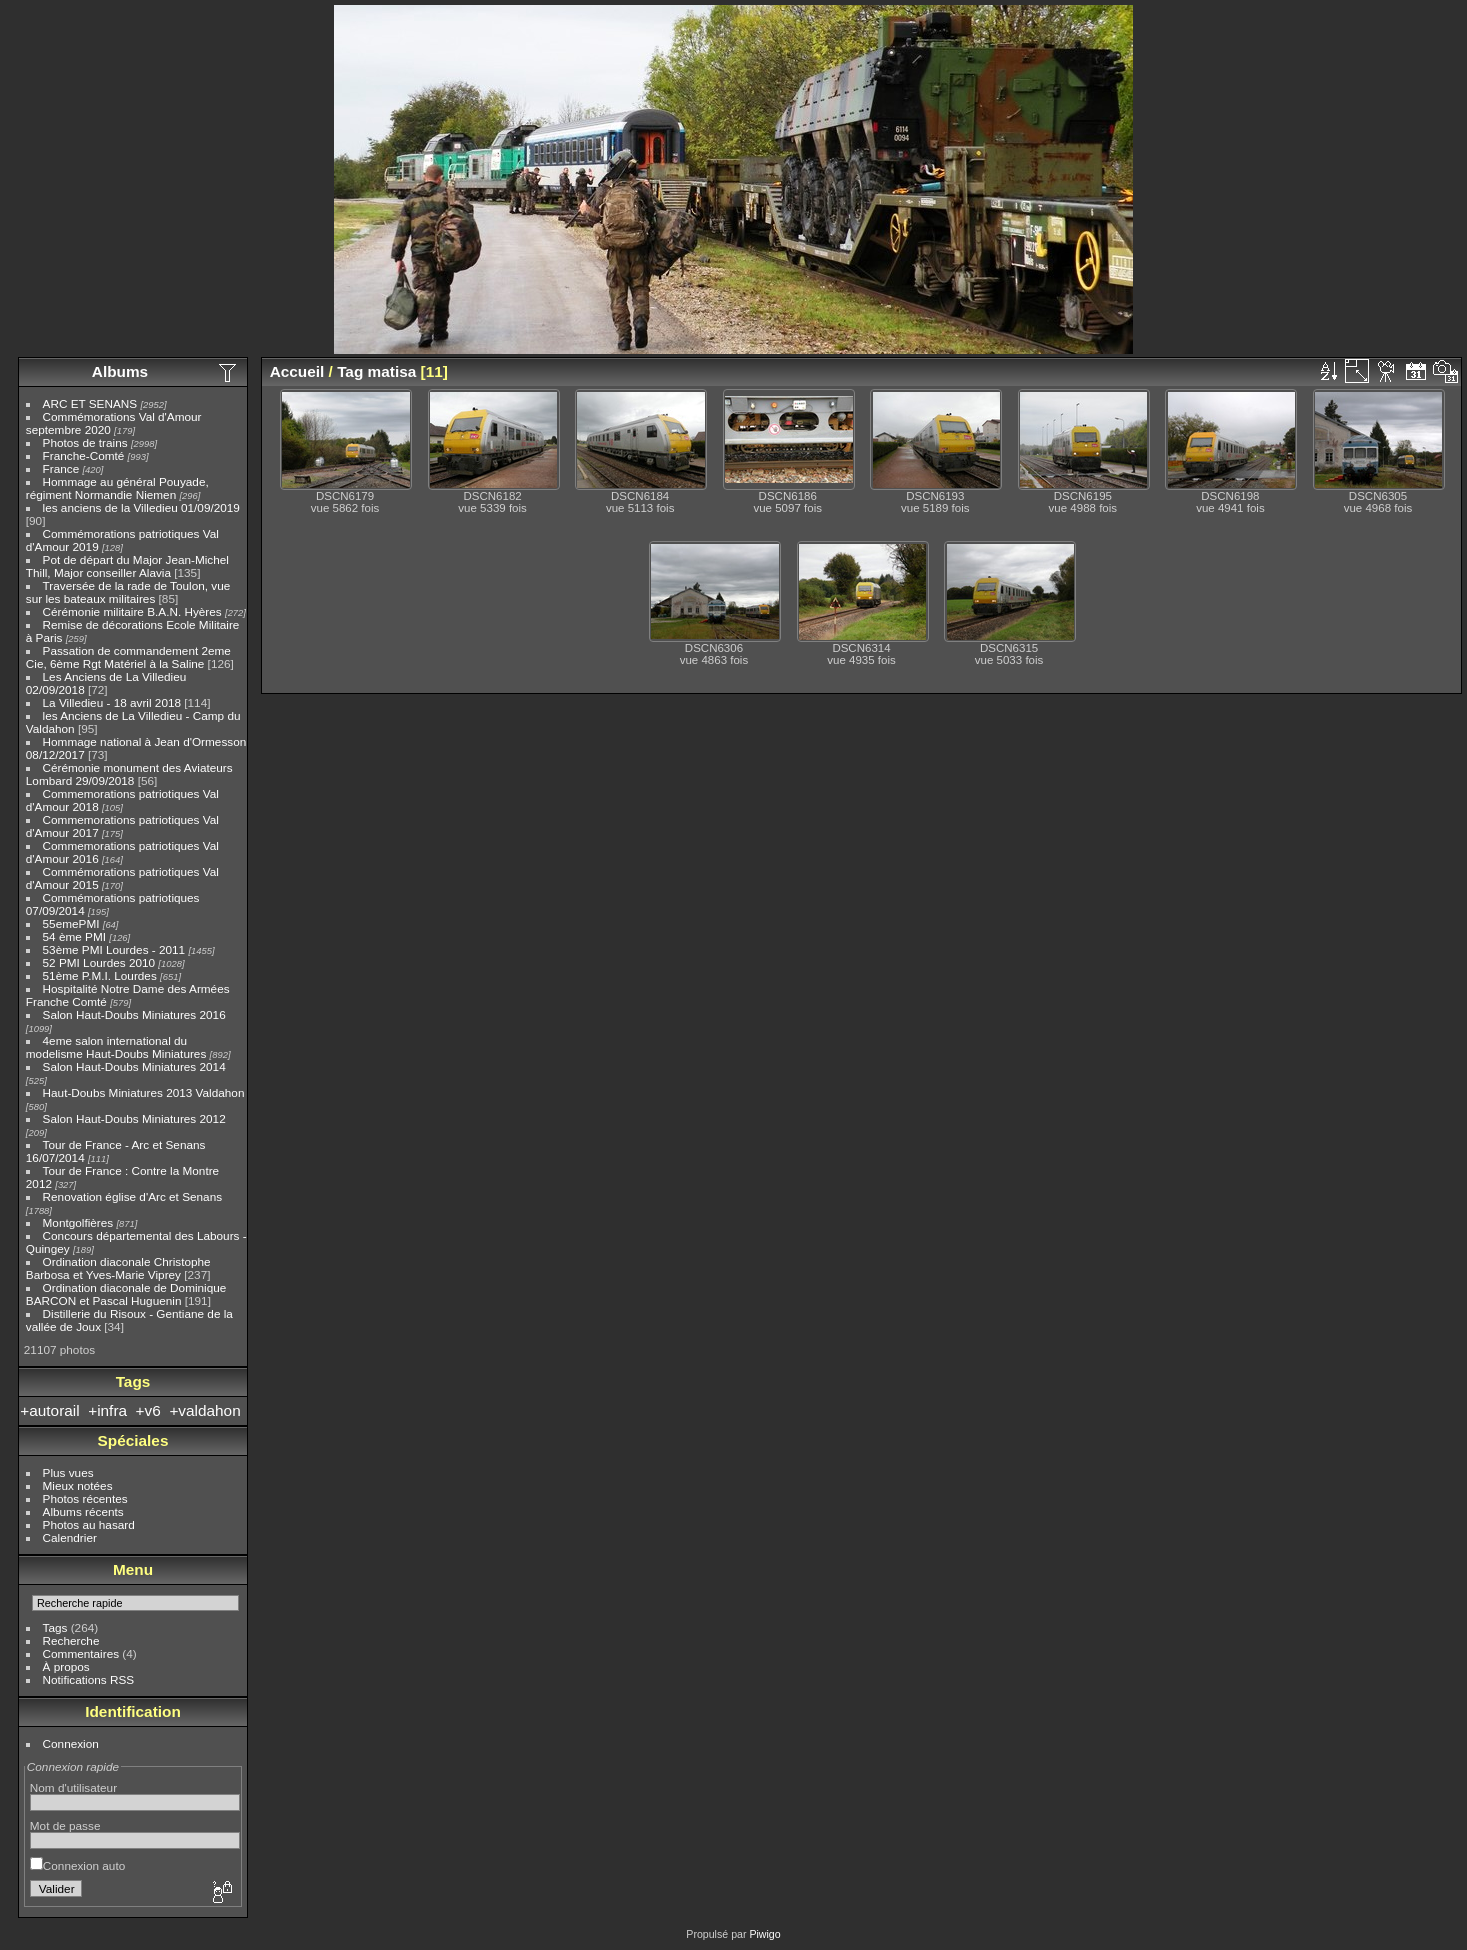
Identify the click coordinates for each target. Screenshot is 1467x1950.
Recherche (71, 1640)
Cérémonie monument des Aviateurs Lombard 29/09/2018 (129, 774)
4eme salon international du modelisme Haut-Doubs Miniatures (116, 1047)
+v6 (148, 1410)
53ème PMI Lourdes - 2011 (114, 949)
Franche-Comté (84, 455)
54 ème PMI (74, 936)
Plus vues (68, 1472)
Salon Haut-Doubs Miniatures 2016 (134, 1014)
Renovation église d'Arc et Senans (133, 1196)
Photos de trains (85, 442)
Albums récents (83, 1511)
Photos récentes (85, 1498)
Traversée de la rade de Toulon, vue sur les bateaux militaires (128, 592)
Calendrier (70, 1537)
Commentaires (81, 1653)
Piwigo (764, 1934)
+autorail (49, 1410)
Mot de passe (65, 1825)
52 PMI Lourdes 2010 (99, 962)
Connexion (71, 1743)
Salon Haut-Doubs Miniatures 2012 (134, 1118)
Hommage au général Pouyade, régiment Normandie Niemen (117, 488)
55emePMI (71, 923)
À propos (66, 1666)
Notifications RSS (89, 1679)
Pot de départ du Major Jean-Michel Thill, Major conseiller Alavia (127, 566)
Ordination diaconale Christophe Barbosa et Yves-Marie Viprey (118, 1268)
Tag (350, 371)
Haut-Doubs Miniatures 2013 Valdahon (144, 1092)
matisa (392, 371)
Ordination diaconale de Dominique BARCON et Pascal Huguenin (126, 1294)
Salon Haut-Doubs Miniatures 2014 (134, 1066)
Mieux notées (78, 1485)
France (61, 468)
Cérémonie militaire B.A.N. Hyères (132, 611)
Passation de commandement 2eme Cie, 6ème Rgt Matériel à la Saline (128, 657)
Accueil (297, 371)
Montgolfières (78, 1222)
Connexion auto (77, 1865)
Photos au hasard (89, 1524)
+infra (107, 1410)
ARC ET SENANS (90, 403)
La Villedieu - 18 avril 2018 (112, 702)
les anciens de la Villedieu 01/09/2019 (141, 507)
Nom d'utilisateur (73, 1787)
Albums (120, 371)
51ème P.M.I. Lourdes (100, 975)
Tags (55, 1627)
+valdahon (204, 1410)
